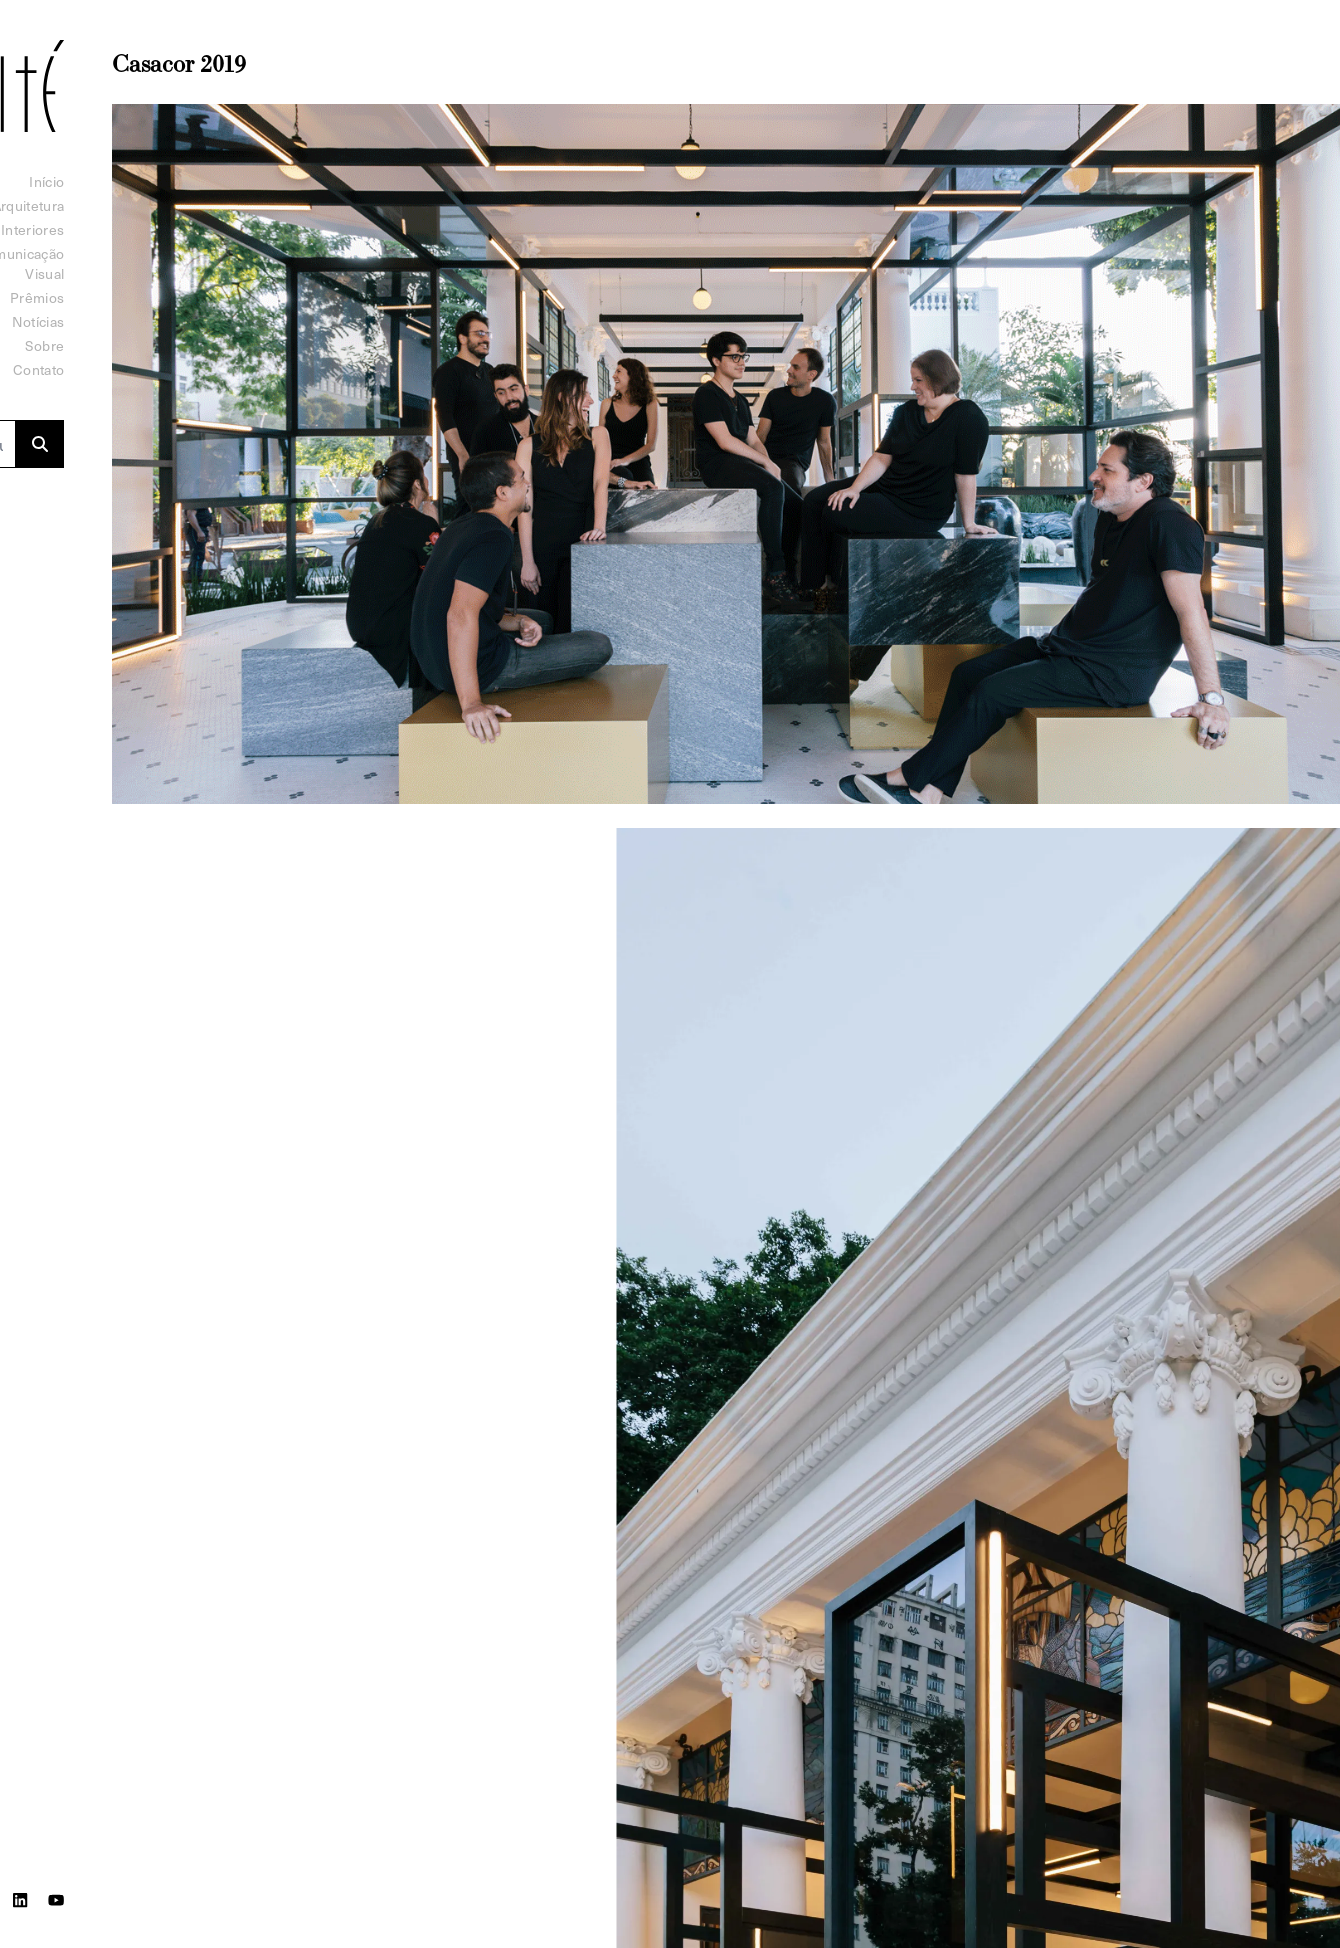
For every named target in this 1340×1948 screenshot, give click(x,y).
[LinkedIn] (20, 1900)
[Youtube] (56, 1900)
